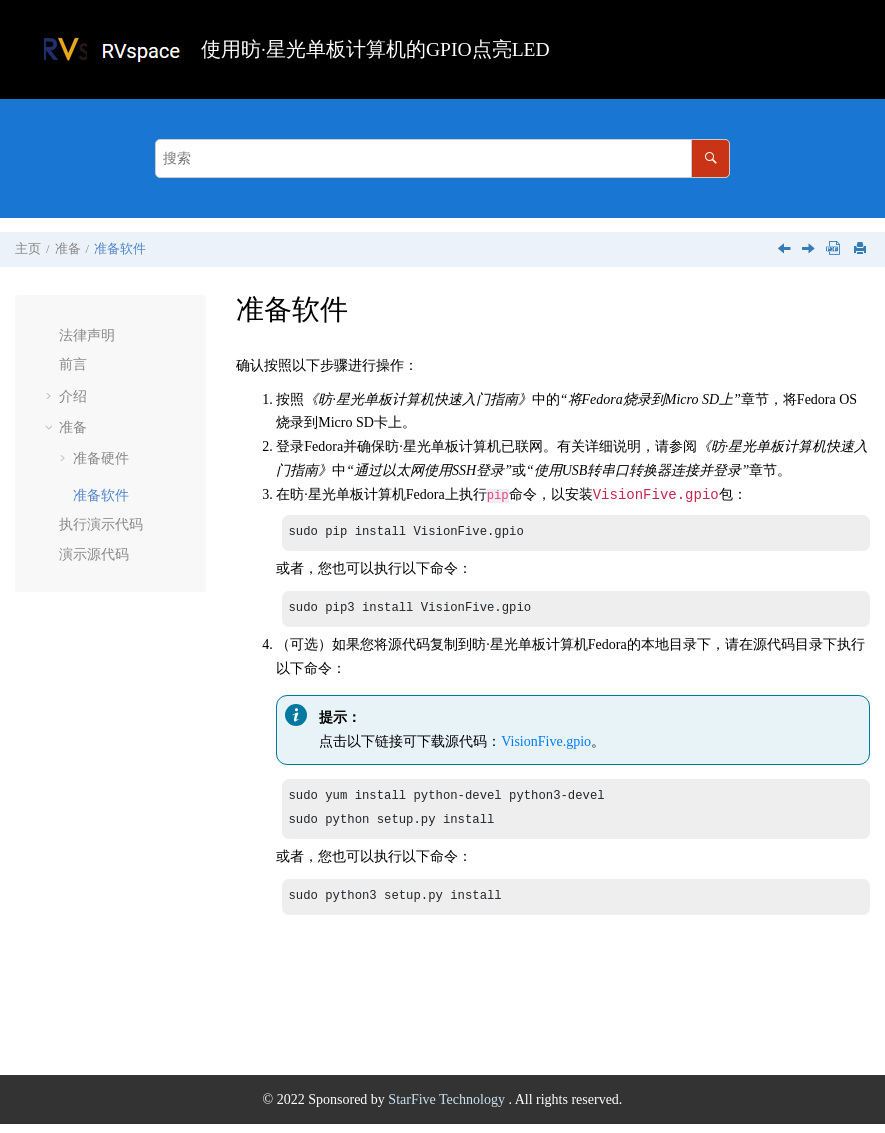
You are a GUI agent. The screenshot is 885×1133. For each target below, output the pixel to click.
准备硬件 (101, 458)
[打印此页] (862, 249)
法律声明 (87, 335)
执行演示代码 (101, 524)
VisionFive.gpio (546, 744)
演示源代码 (94, 554)
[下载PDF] (833, 249)
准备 (68, 249)
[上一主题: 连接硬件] (786, 250)
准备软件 (120, 249)
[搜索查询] (442, 158)
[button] (51, 336)
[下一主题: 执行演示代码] (810, 250)
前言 (73, 364)
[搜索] (710, 158)
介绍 (73, 396)
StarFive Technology (448, 1108)
